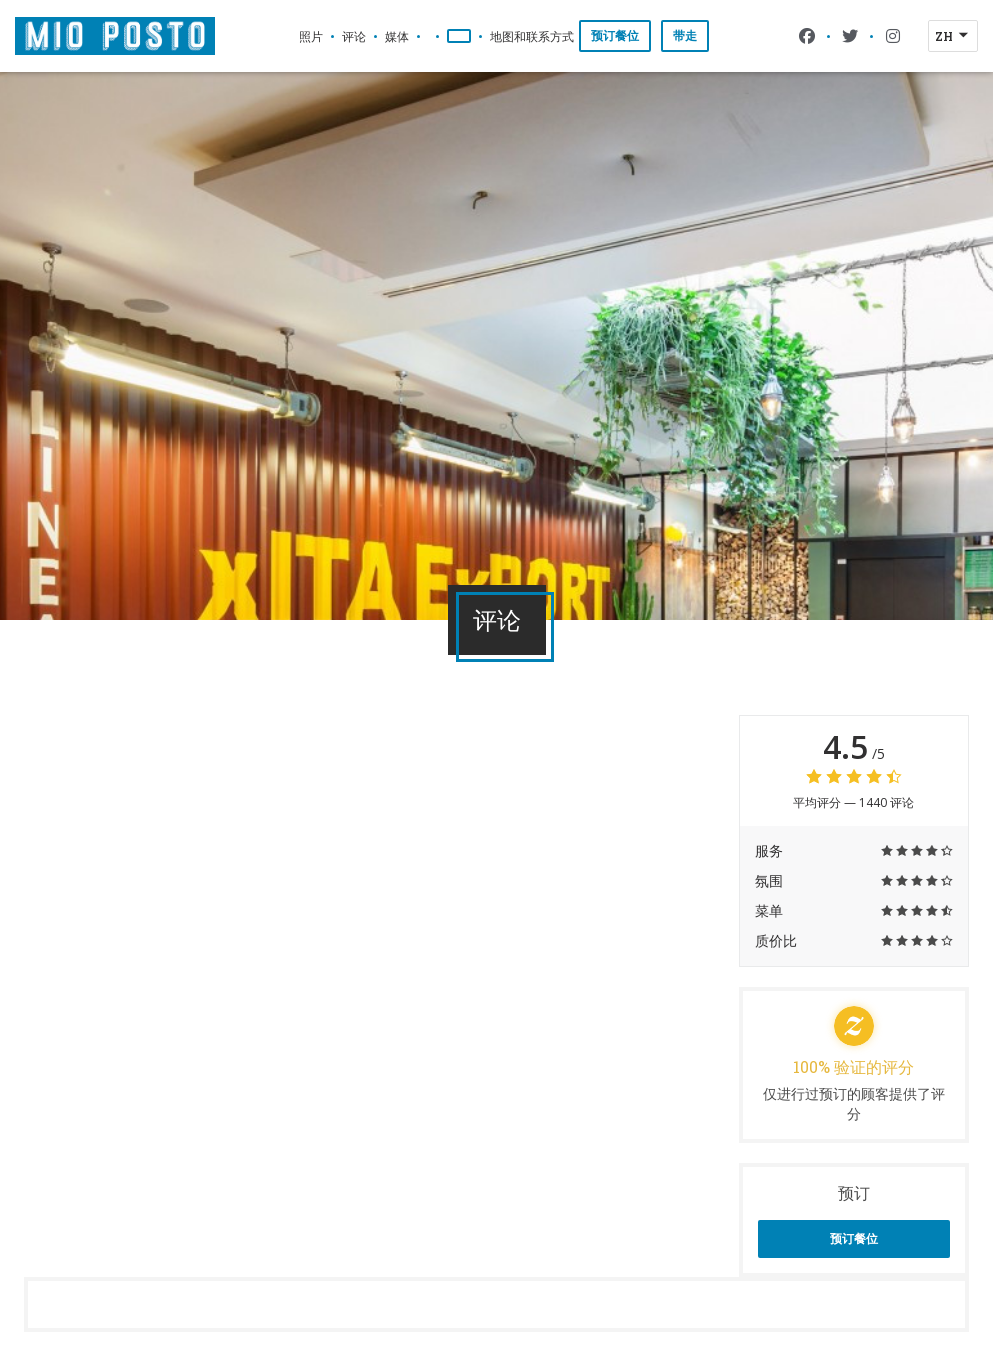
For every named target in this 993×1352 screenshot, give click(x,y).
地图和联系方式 (532, 36)
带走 (685, 35)
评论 (354, 36)
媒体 (397, 36)
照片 (311, 36)
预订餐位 (615, 35)
